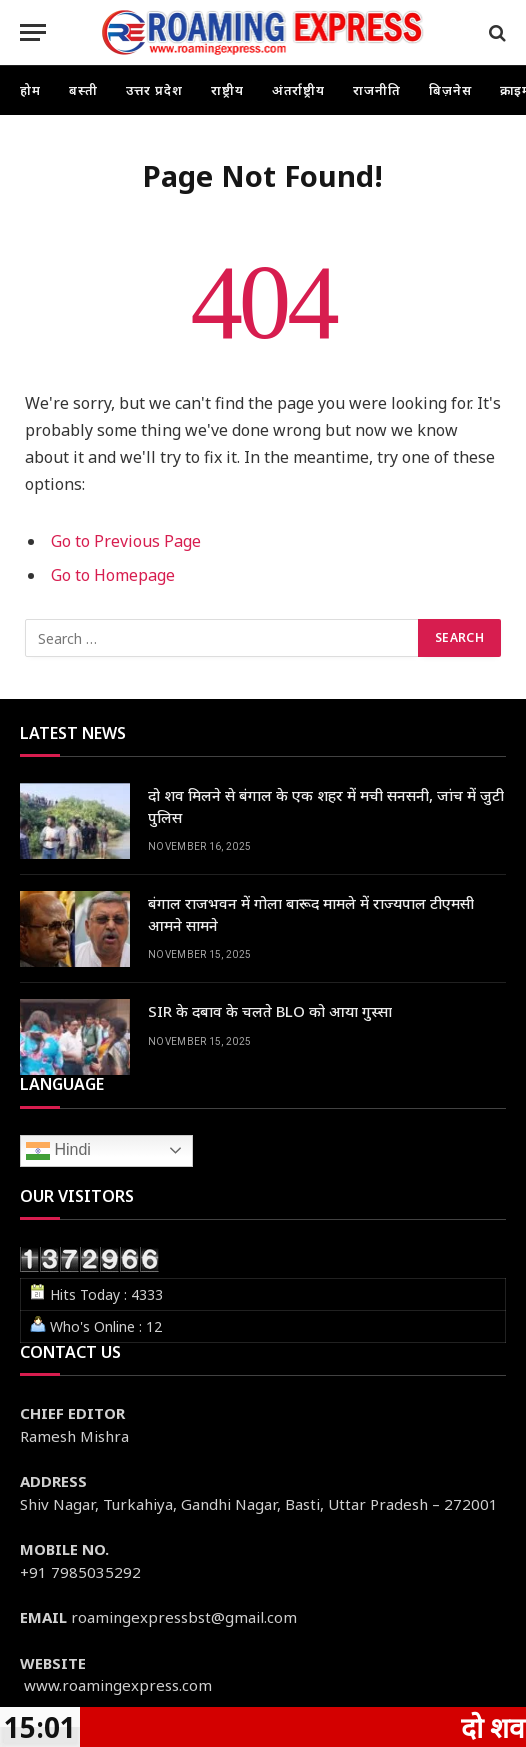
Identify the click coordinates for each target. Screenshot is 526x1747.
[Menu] (33, 32)
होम (30, 90)
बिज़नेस (450, 90)
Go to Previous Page (126, 541)
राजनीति (377, 90)
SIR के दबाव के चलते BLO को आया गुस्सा (270, 1011)
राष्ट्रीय (227, 90)
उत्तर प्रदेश (154, 90)
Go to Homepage (113, 575)
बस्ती (83, 90)
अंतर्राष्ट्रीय (299, 90)
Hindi (58, 1151)
